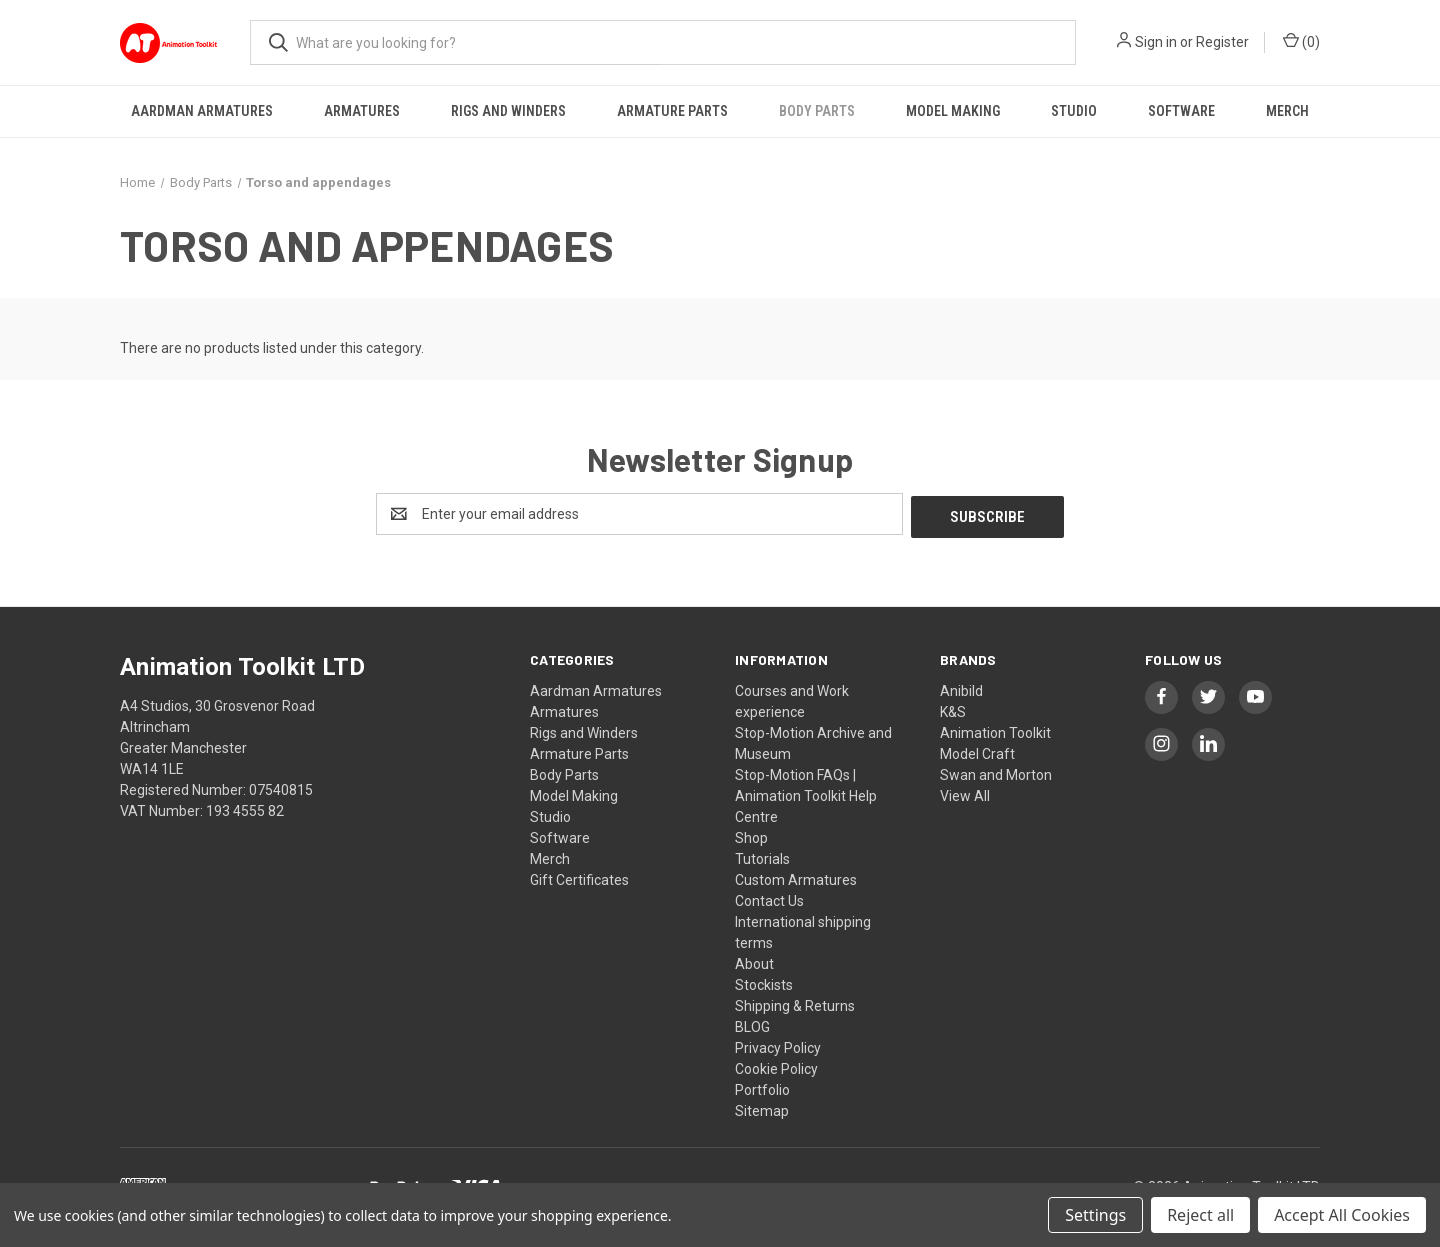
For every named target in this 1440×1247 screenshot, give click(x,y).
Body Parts (817, 111)
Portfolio (762, 1087)
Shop (751, 835)
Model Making (953, 111)
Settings (1095, 1215)
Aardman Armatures (202, 111)
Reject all (1200, 1215)
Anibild (961, 688)
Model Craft (977, 751)
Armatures (362, 111)
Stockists (764, 982)
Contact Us (769, 898)
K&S (953, 709)
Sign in (1156, 42)
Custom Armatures (796, 877)
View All (965, 793)
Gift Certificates (579, 877)
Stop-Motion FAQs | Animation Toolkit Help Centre (806, 793)
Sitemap (762, 1108)
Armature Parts (672, 111)
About (754, 961)
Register (1222, 42)
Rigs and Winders (508, 111)
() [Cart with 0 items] (1301, 41)
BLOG (752, 1024)
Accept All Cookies (1342, 1215)
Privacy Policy (778, 1045)
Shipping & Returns (795, 1003)
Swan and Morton (996, 772)
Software (1181, 111)
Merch (1287, 111)
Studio (1074, 111)
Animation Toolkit (995, 730)
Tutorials (762, 856)
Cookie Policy (776, 1066)
